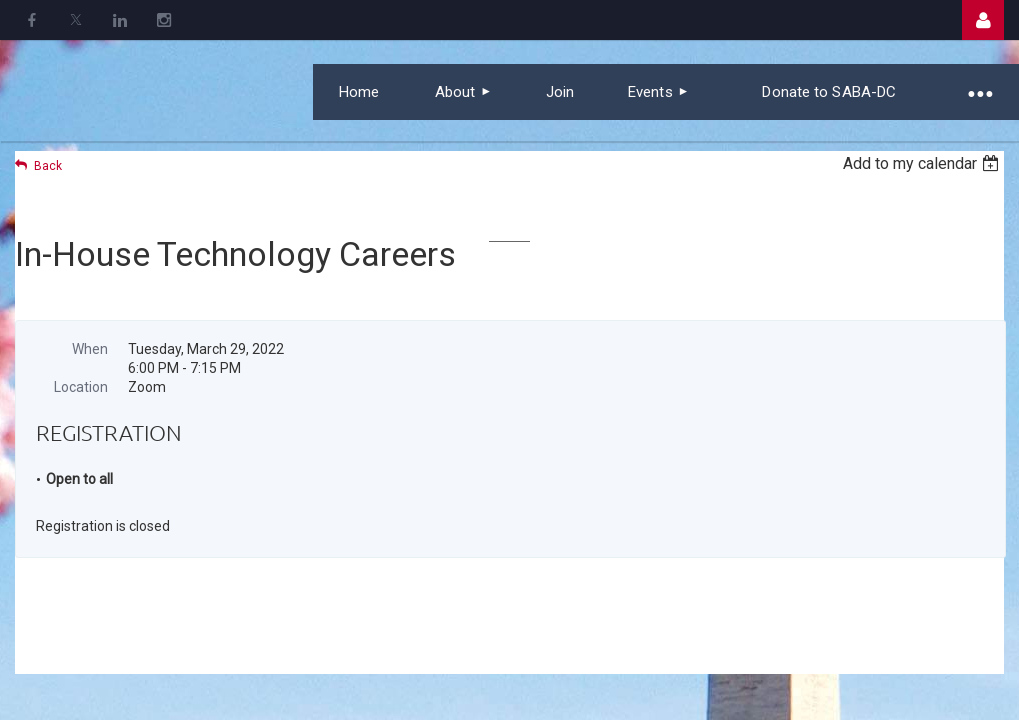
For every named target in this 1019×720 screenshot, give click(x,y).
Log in (983, 20)
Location (81, 387)
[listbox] (923, 163)
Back (48, 166)
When (90, 349)
